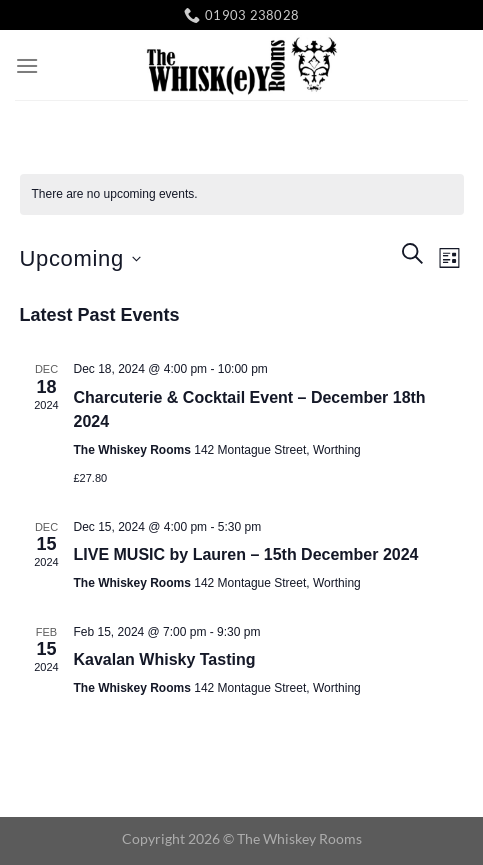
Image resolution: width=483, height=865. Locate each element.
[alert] (242, 194)
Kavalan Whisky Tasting (165, 659)
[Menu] (27, 65)
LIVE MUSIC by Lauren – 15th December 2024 (246, 554)
